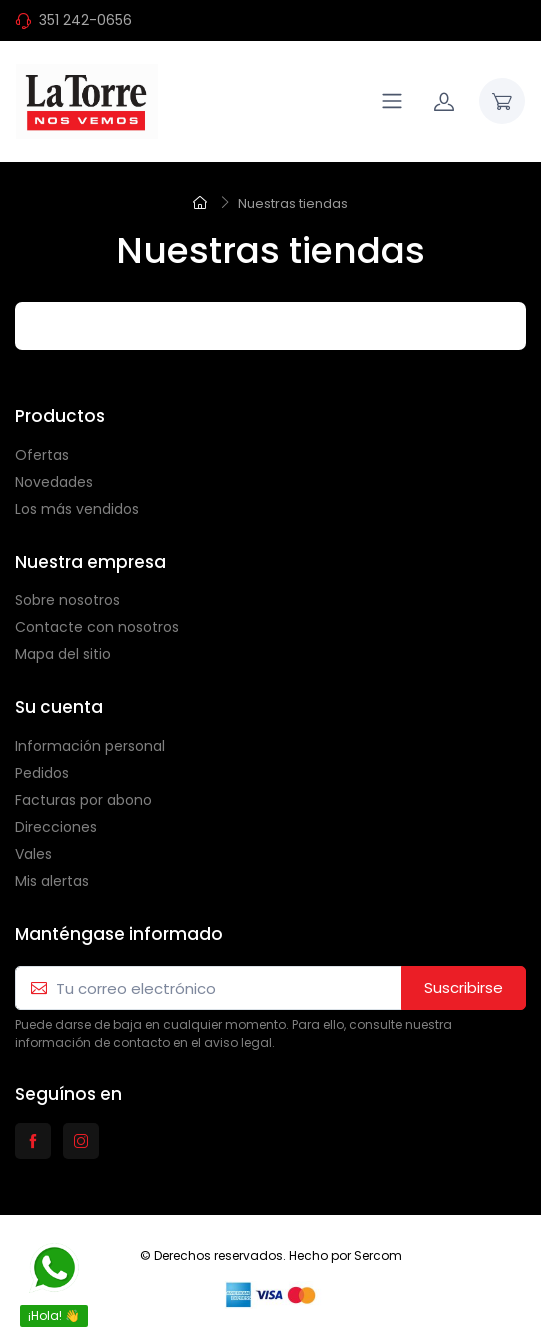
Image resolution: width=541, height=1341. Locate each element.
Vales (33, 854)
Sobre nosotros (67, 600)
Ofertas (42, 455)
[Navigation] (392, 101)
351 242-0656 (85, 20)
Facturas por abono (83, 800)
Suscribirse (463, 987)
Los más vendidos (77, 509)
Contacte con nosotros (97, 627)
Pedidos (42, 773)
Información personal (90, 746)
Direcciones (56, 827)
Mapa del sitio (63, 654)
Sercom (378, 1255)
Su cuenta (59, 707)
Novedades (54, 482)
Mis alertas (52, 881)
